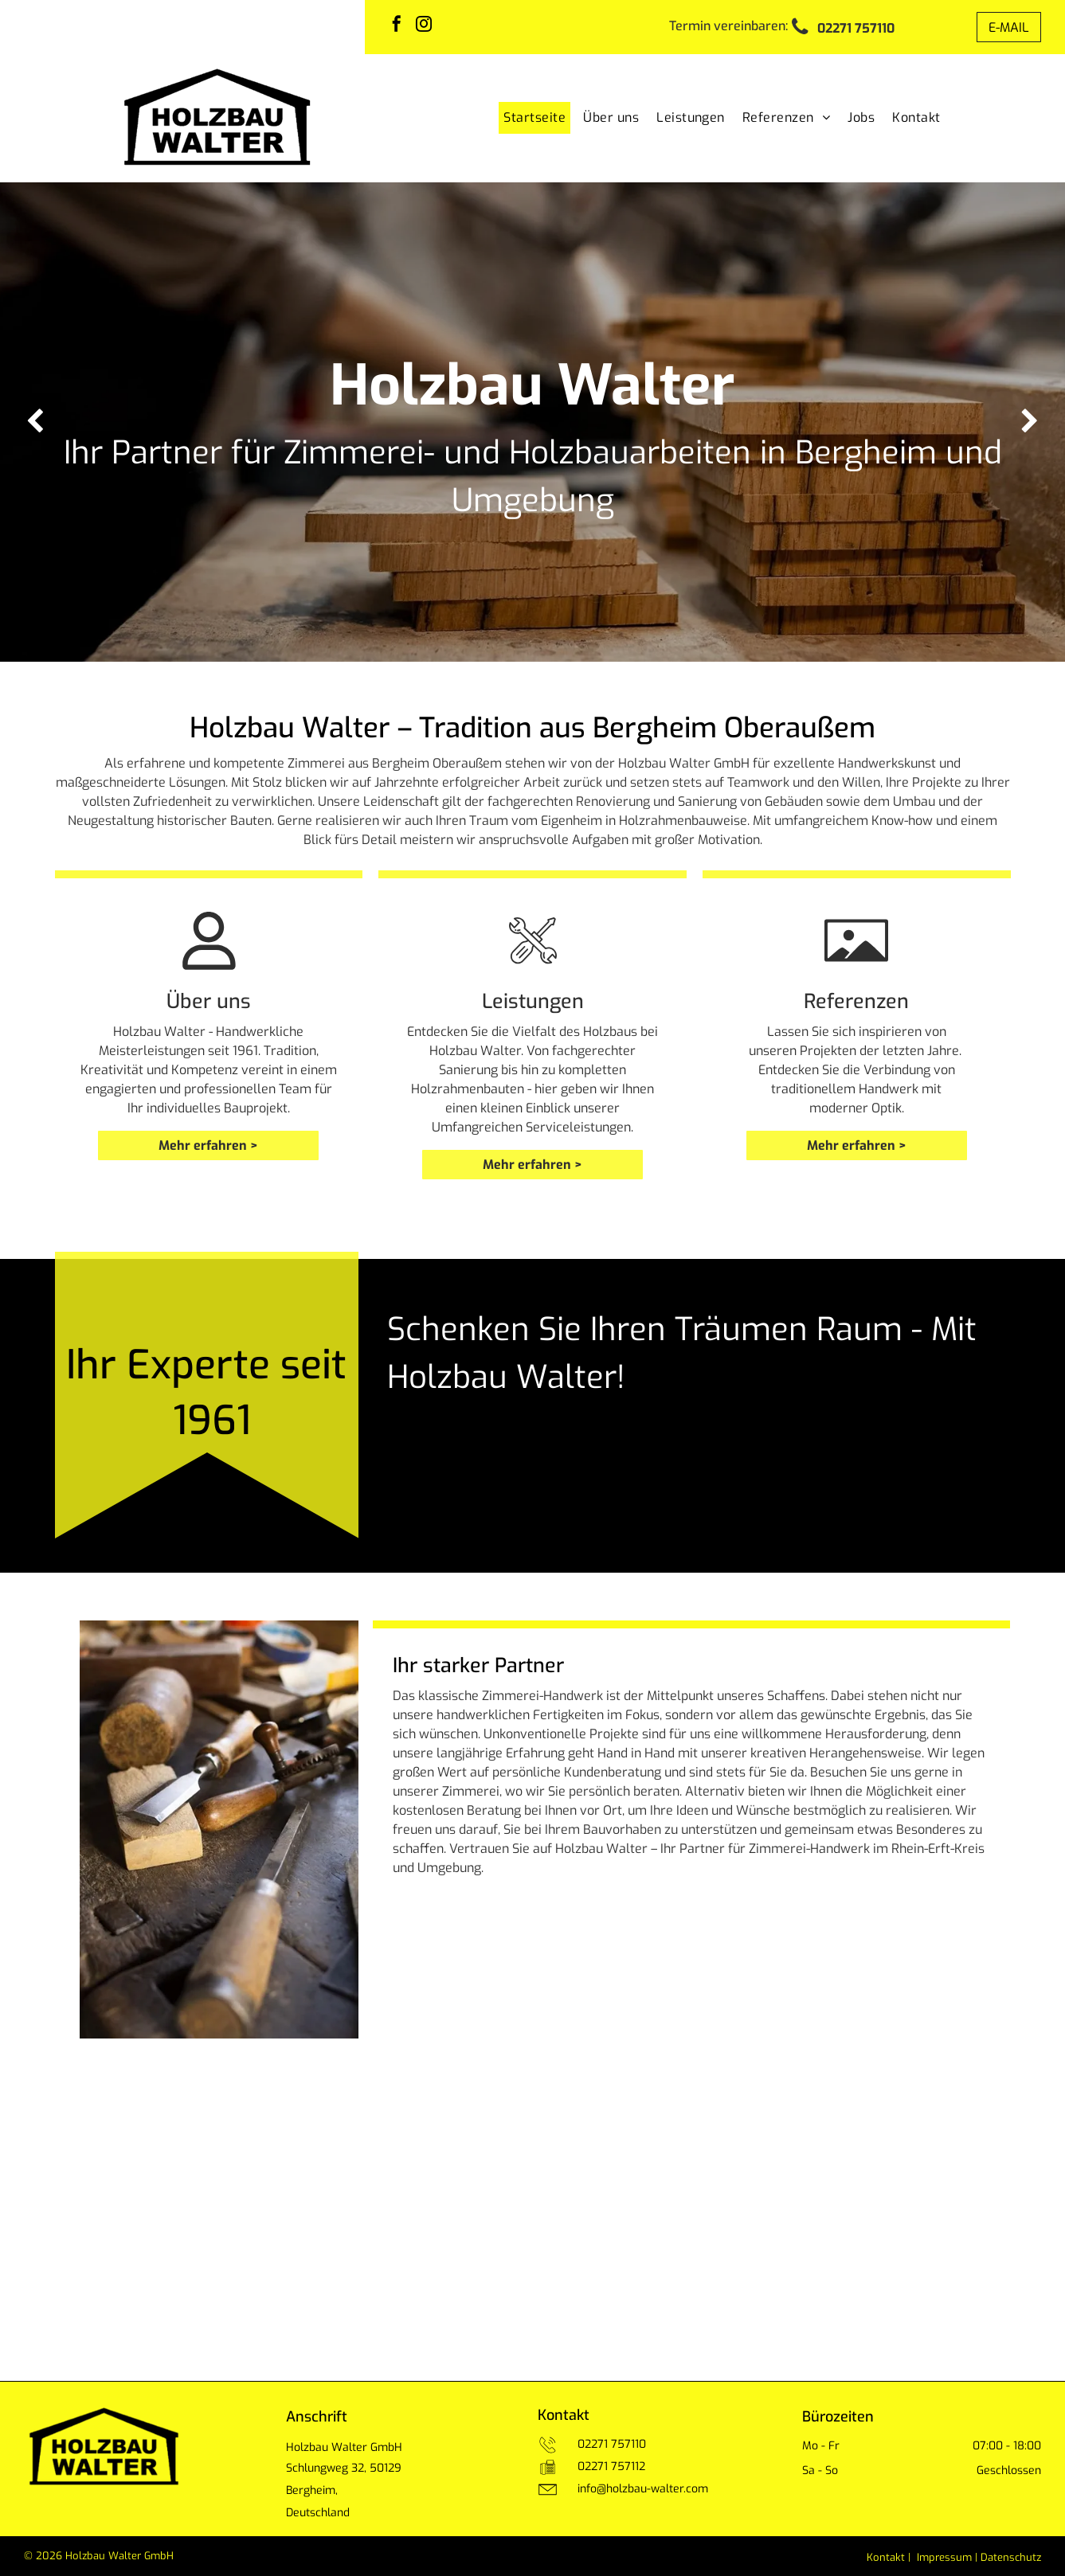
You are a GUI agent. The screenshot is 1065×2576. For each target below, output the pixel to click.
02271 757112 (611, 2466)
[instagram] (424, 26)
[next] (1030, 422)
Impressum (944, 2557)
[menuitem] (530, 118)
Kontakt (886, 2557)
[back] (35, 422)
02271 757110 (612, 2444)
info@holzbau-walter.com (643, 2488)
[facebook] (397, 26)
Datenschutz (1011, 2557)
